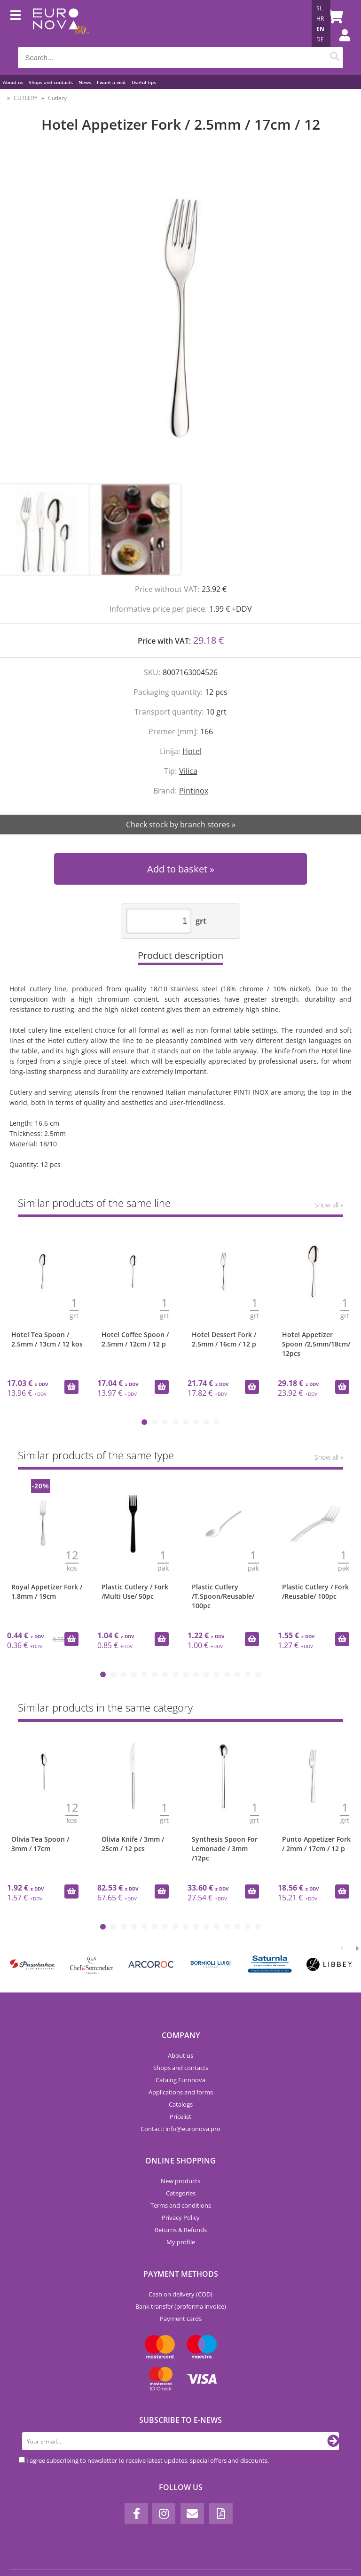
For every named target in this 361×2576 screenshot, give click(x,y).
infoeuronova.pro (192, 2129)
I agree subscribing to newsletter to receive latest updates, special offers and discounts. (147, 2460)
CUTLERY (26, 98)
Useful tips (144, 82)
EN (320, 29)
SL (319, 8)
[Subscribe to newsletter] (333, 2441)
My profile (180, 2242)
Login (340, 44)
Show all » (328, 1204)
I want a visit (111, 82)
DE (320, 39)
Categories (181, 2193)
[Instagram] (163, 2513)
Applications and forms (181, 2092)
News (84, 82)
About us (13, 82)
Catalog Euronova (180, 2080)
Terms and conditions (180, 2205)
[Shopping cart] (333, 16)
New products (180, 2181)
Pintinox (193, 791)
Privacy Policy (181, 2217)
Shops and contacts (51, 82)
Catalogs (181, 2104)
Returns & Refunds (181, 2230)
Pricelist (180, 2116)
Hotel (192, 751)
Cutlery (57, 98)
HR (320, 19)
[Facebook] (136, 2513)
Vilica (188, 771)
